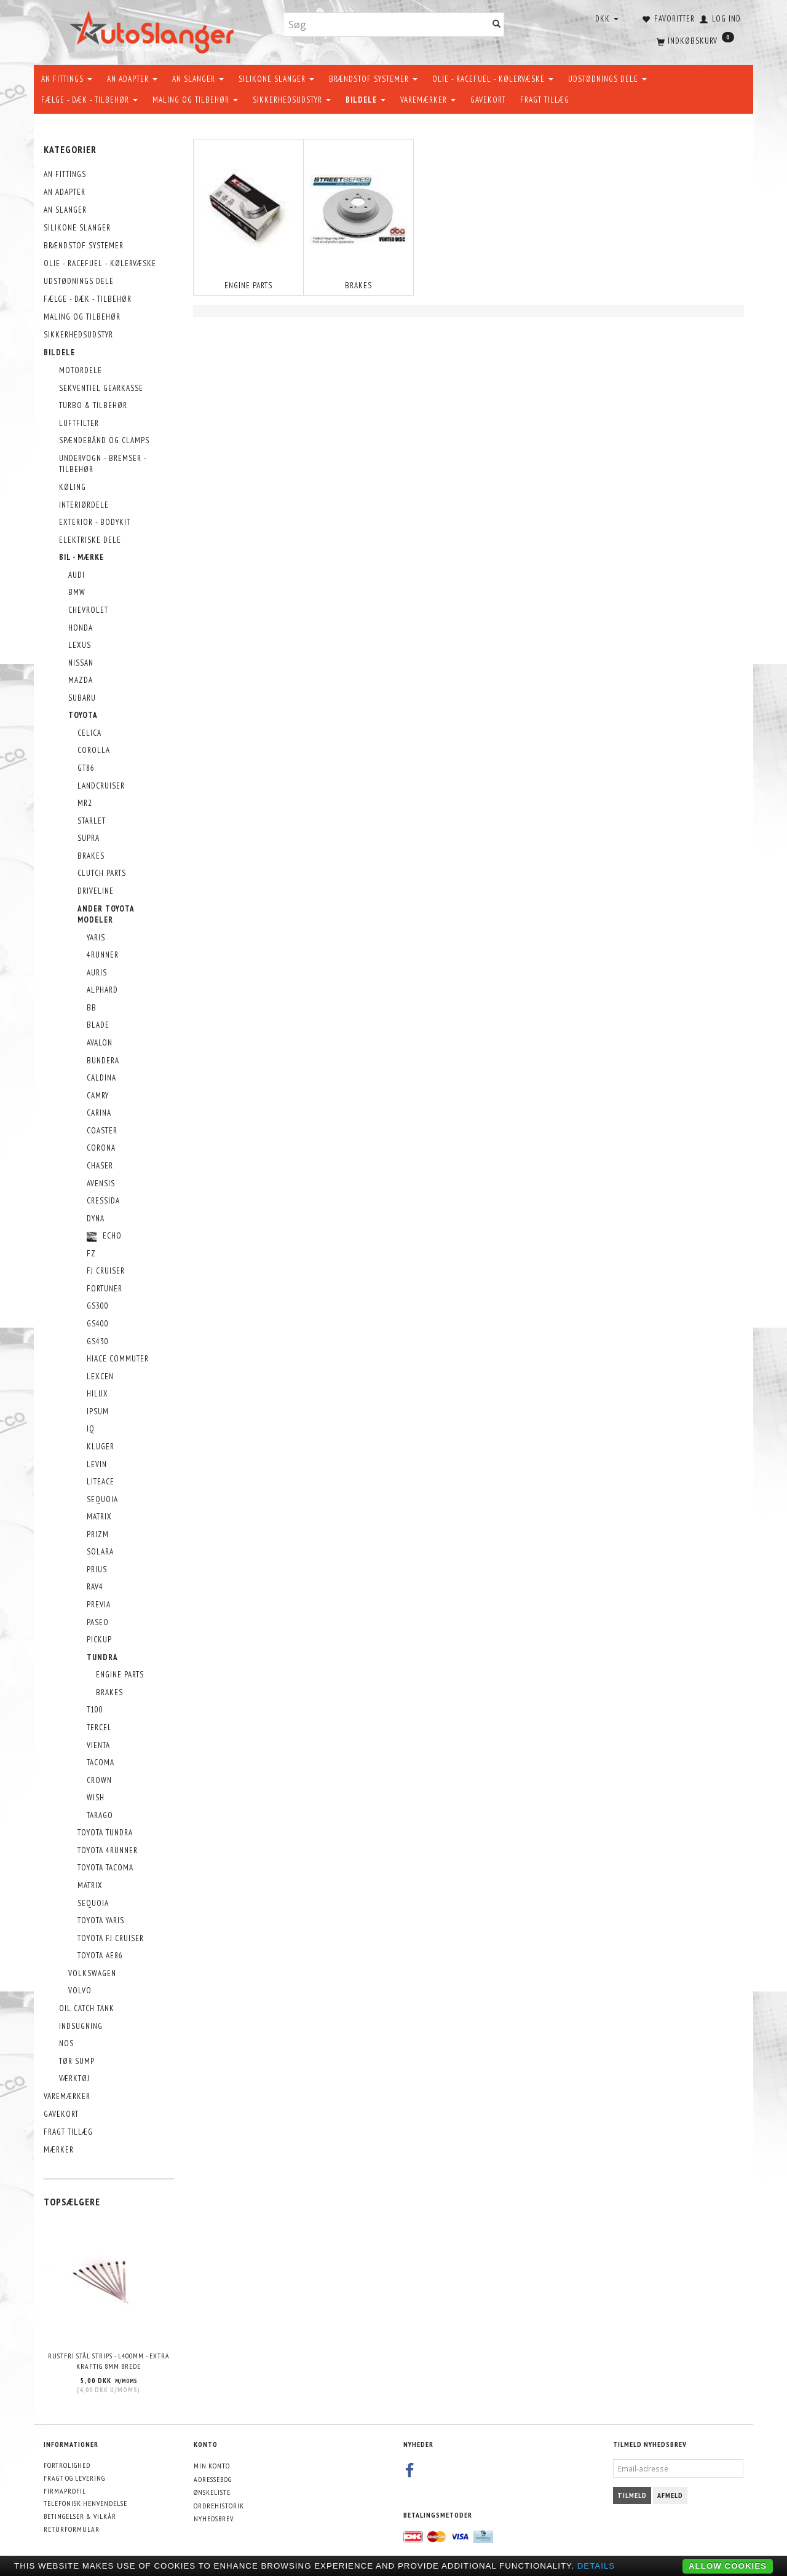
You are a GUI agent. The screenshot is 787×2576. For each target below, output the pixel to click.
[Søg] (496, 25)
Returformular (72, 2529)
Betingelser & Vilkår (80, 2516)
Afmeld (670, 2495)
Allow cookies (728, 2565)
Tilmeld (632, 2495)
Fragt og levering (74, 2478)
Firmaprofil (65, 2490)
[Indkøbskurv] (694, 40)
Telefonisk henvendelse (85, 2503)
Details (596, 2565)
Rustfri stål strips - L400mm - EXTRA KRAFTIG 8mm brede (109, 2361)
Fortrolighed (67, 2465)
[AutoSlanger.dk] (154, 29)
